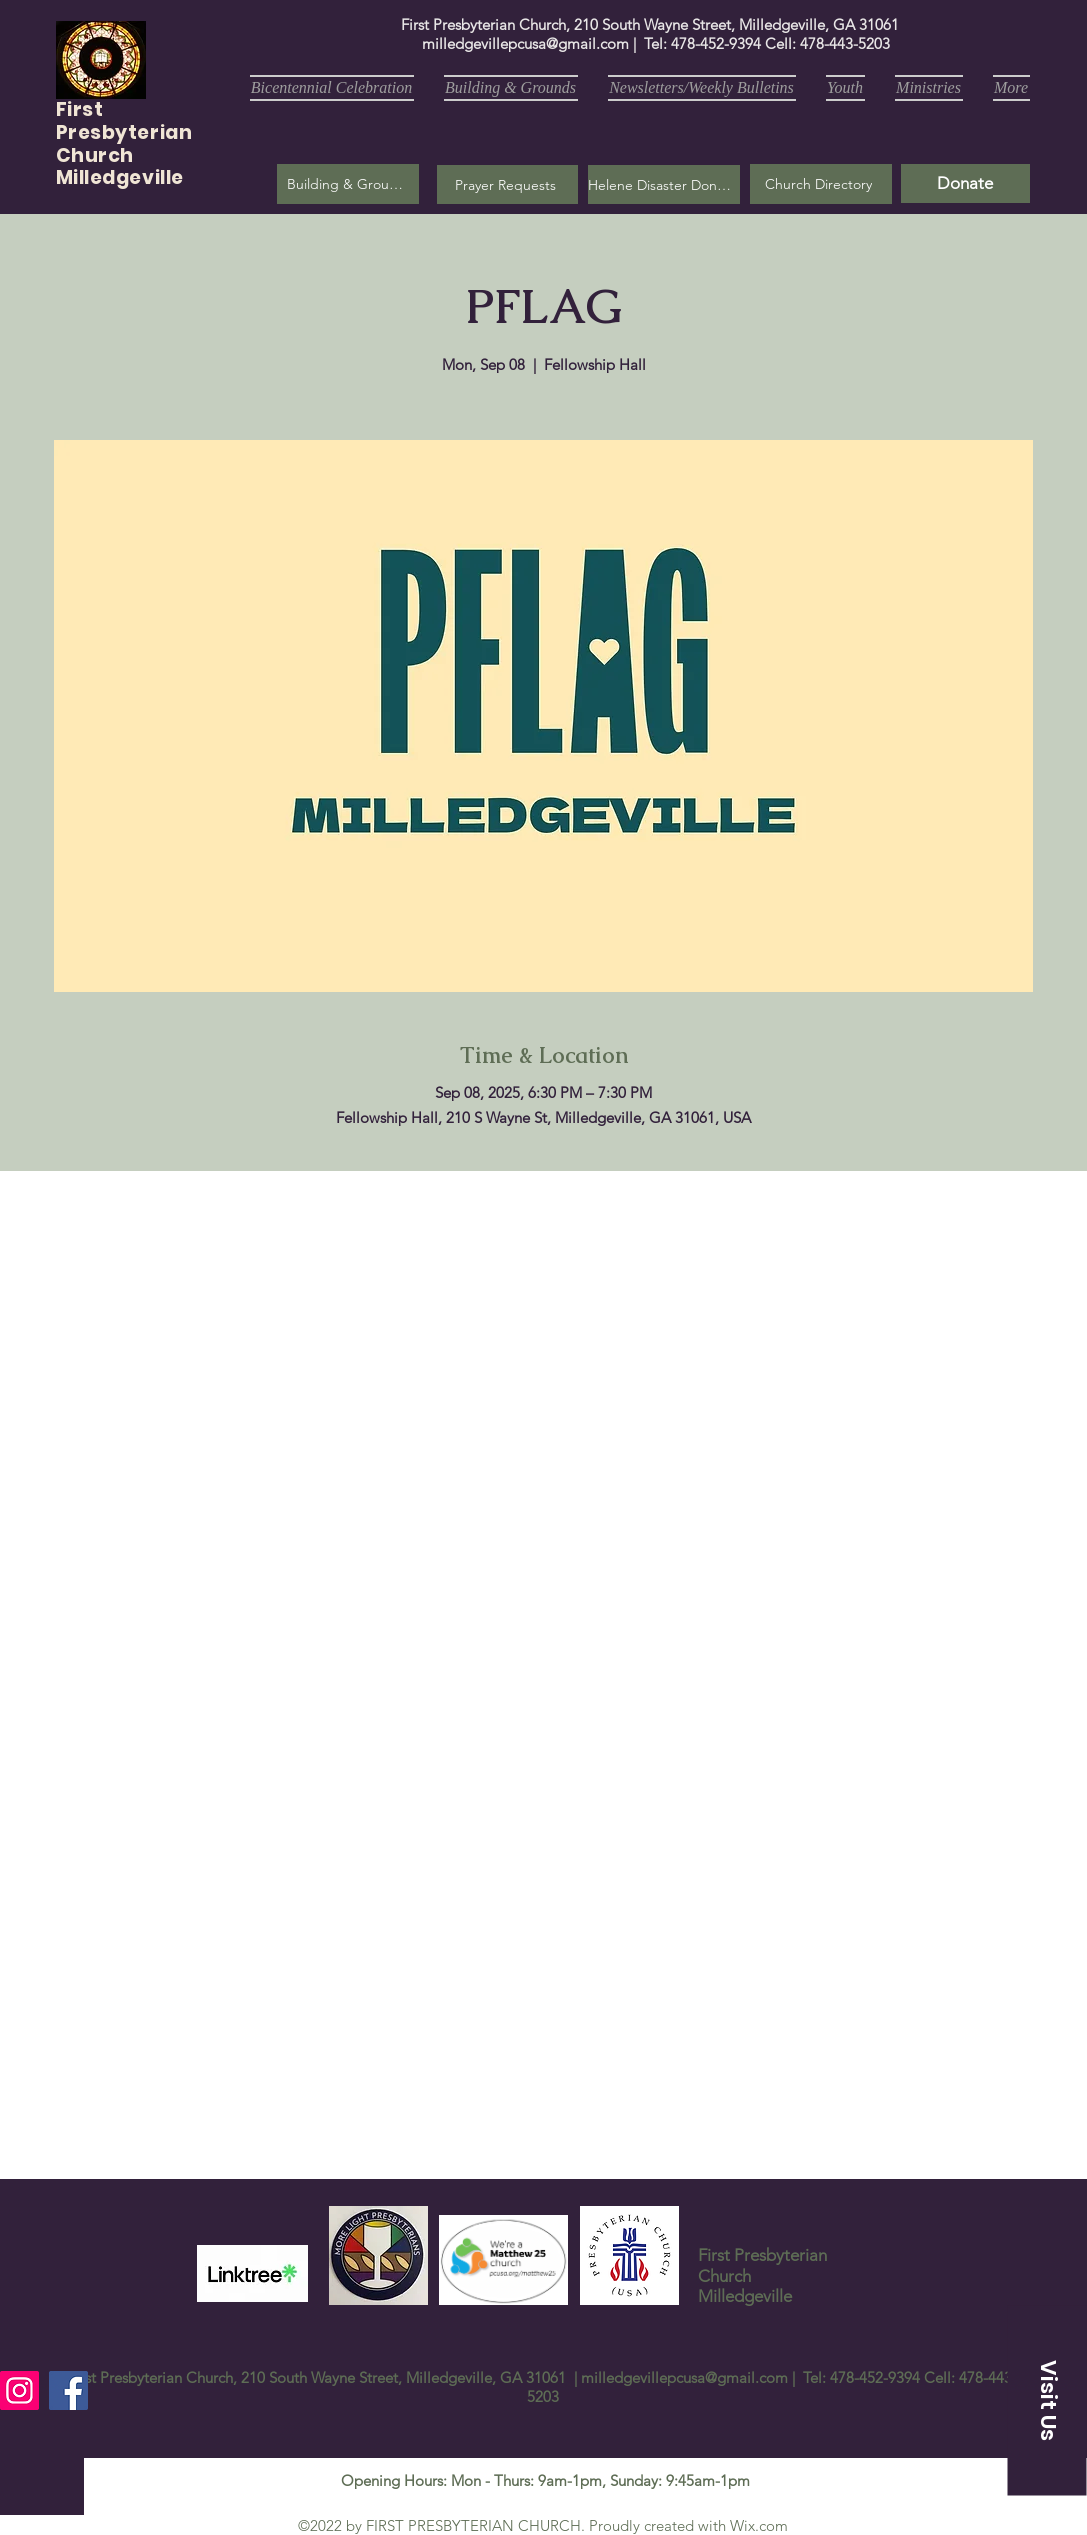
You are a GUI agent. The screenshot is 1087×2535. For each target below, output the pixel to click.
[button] (507, 184)
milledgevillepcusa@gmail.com (525, 43)
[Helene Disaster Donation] (664, 184)
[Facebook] (68, 2390)
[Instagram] (19, 2390)
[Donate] (965, 183)
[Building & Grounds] (348, 184)
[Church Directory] (821, 184)
